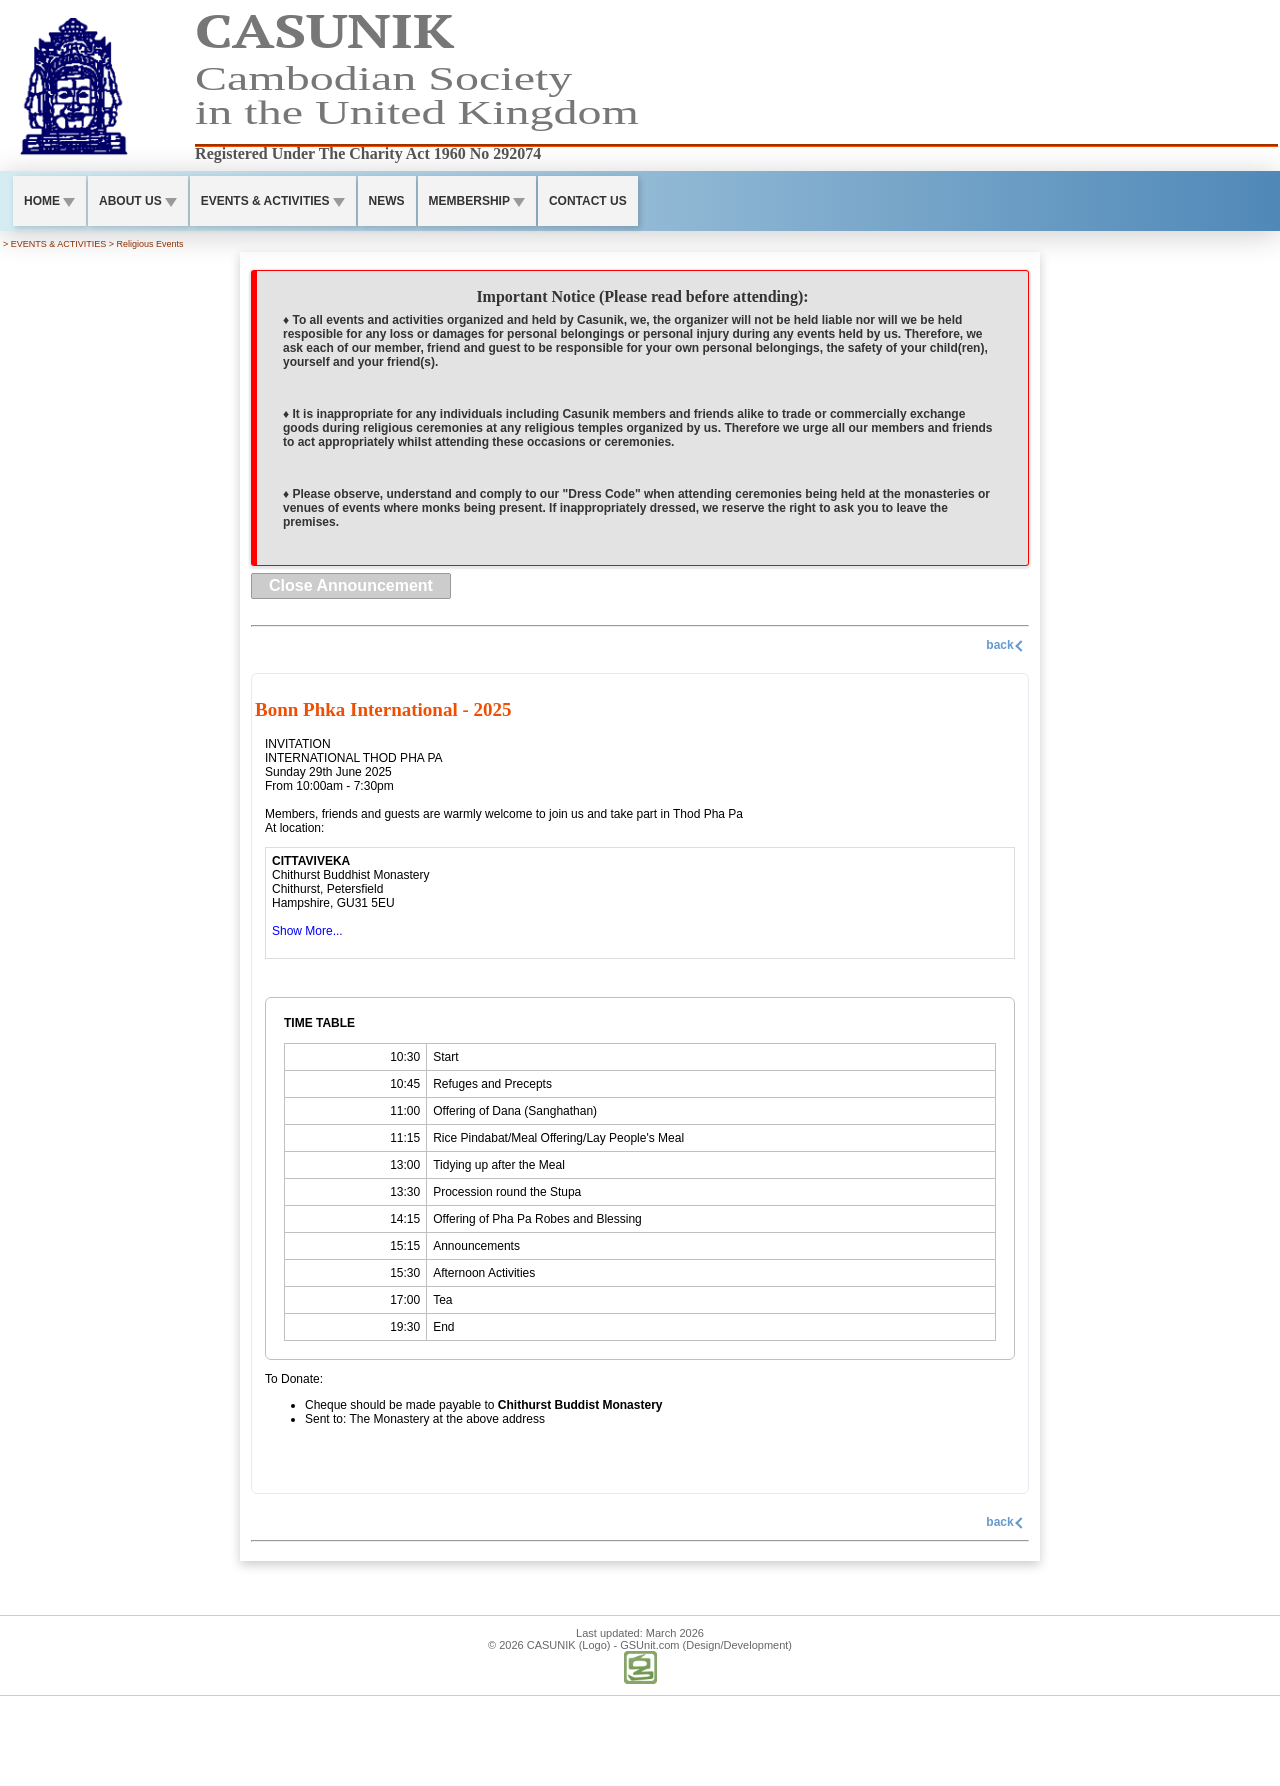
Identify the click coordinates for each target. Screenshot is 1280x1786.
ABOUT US (138, 201)
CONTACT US (588, 201)
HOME (49, 201)
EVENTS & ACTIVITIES (273, 201)
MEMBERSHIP (477, 201)
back (1006, 645)
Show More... (307, 931)
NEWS (387, 201)
